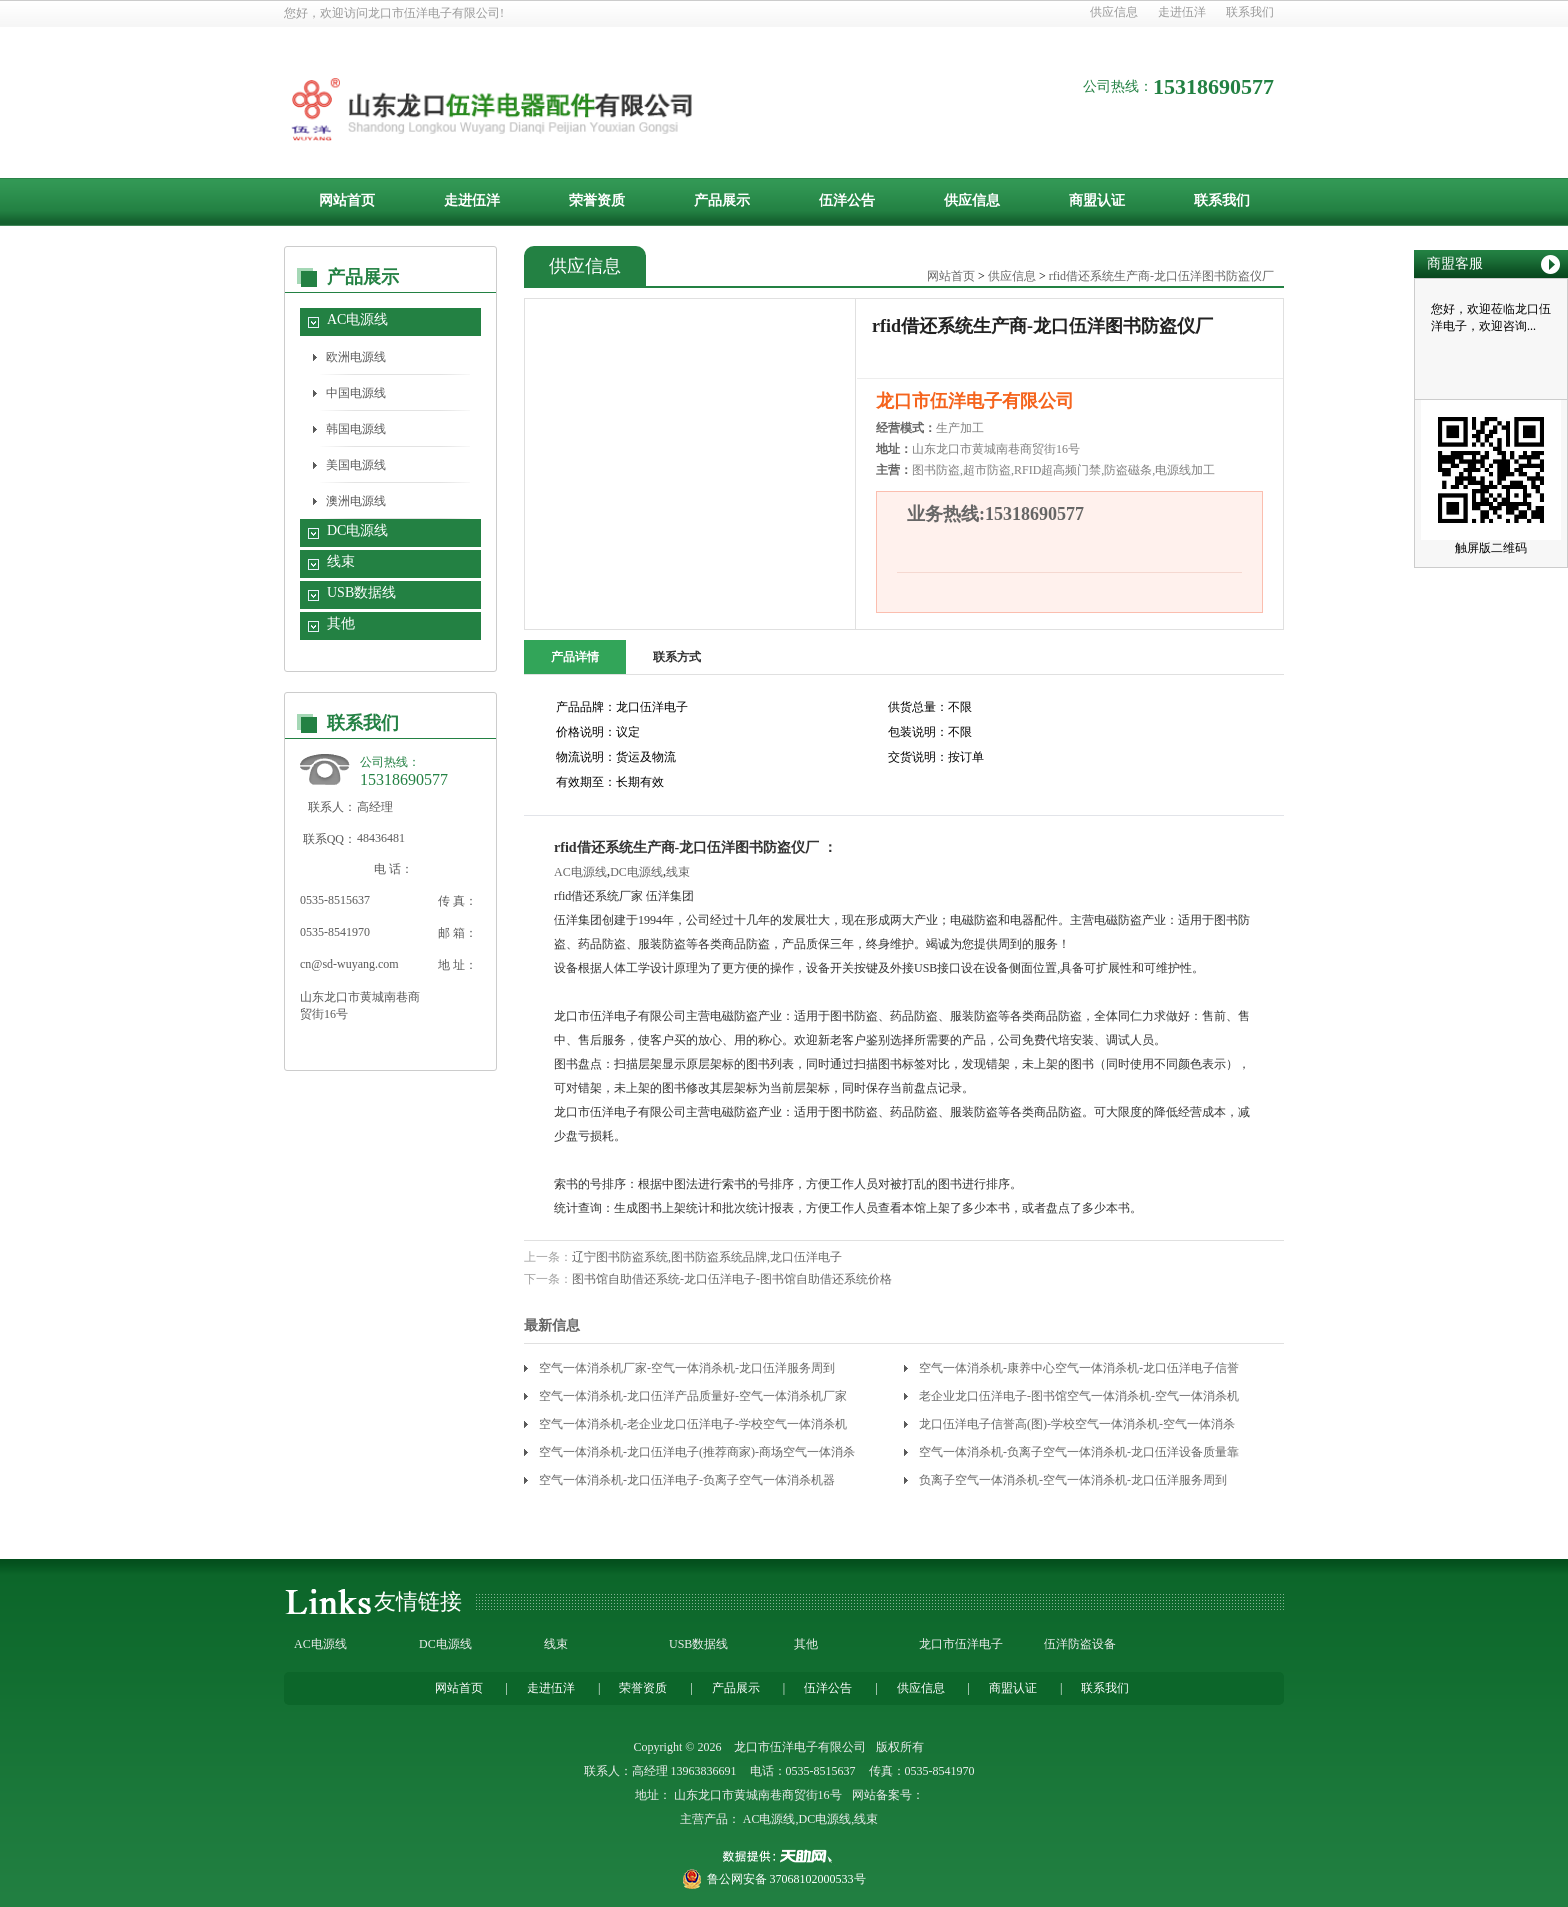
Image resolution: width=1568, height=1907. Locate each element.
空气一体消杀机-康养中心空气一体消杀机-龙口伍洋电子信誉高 (1079, 1371)
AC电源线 (357, 319)
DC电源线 (357, 530)
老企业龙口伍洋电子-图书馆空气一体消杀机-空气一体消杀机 (1079, 1396)
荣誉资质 (597, 200)
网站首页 (347, 200)
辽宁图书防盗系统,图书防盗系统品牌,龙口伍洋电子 (707, 1257)
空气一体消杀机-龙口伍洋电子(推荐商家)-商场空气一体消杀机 (697, 1455)
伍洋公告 (847, 200)
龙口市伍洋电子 (961, 1644)
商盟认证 (1097, 200)
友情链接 (418, 1601)
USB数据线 (361, 592)
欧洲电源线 (356, 357)
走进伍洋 (1182, 12)
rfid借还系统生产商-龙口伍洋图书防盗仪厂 (1161, 276)
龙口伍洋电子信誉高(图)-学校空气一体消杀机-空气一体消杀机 (1077, 1427)
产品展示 (722, 200)
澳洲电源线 (356, 501)
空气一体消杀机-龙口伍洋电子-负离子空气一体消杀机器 (687, 1480)
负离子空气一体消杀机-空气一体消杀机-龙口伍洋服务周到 (1073, 1480)
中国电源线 (356, 393)
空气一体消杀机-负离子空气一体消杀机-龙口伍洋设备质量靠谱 (1079, 1455)
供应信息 (1114, 12)
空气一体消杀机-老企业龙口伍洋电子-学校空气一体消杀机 (693, 1424)
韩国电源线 (356, 429)
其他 (341, 623)
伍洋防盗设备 (1080, 1644)
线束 (341, 561)
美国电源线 (356, 465)
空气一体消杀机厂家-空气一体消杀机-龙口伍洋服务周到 (687, 1368)
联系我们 (1250, 12)
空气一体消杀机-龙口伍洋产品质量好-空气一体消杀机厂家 (693, 1396)
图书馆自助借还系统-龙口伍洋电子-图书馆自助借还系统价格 (732, 1279)
